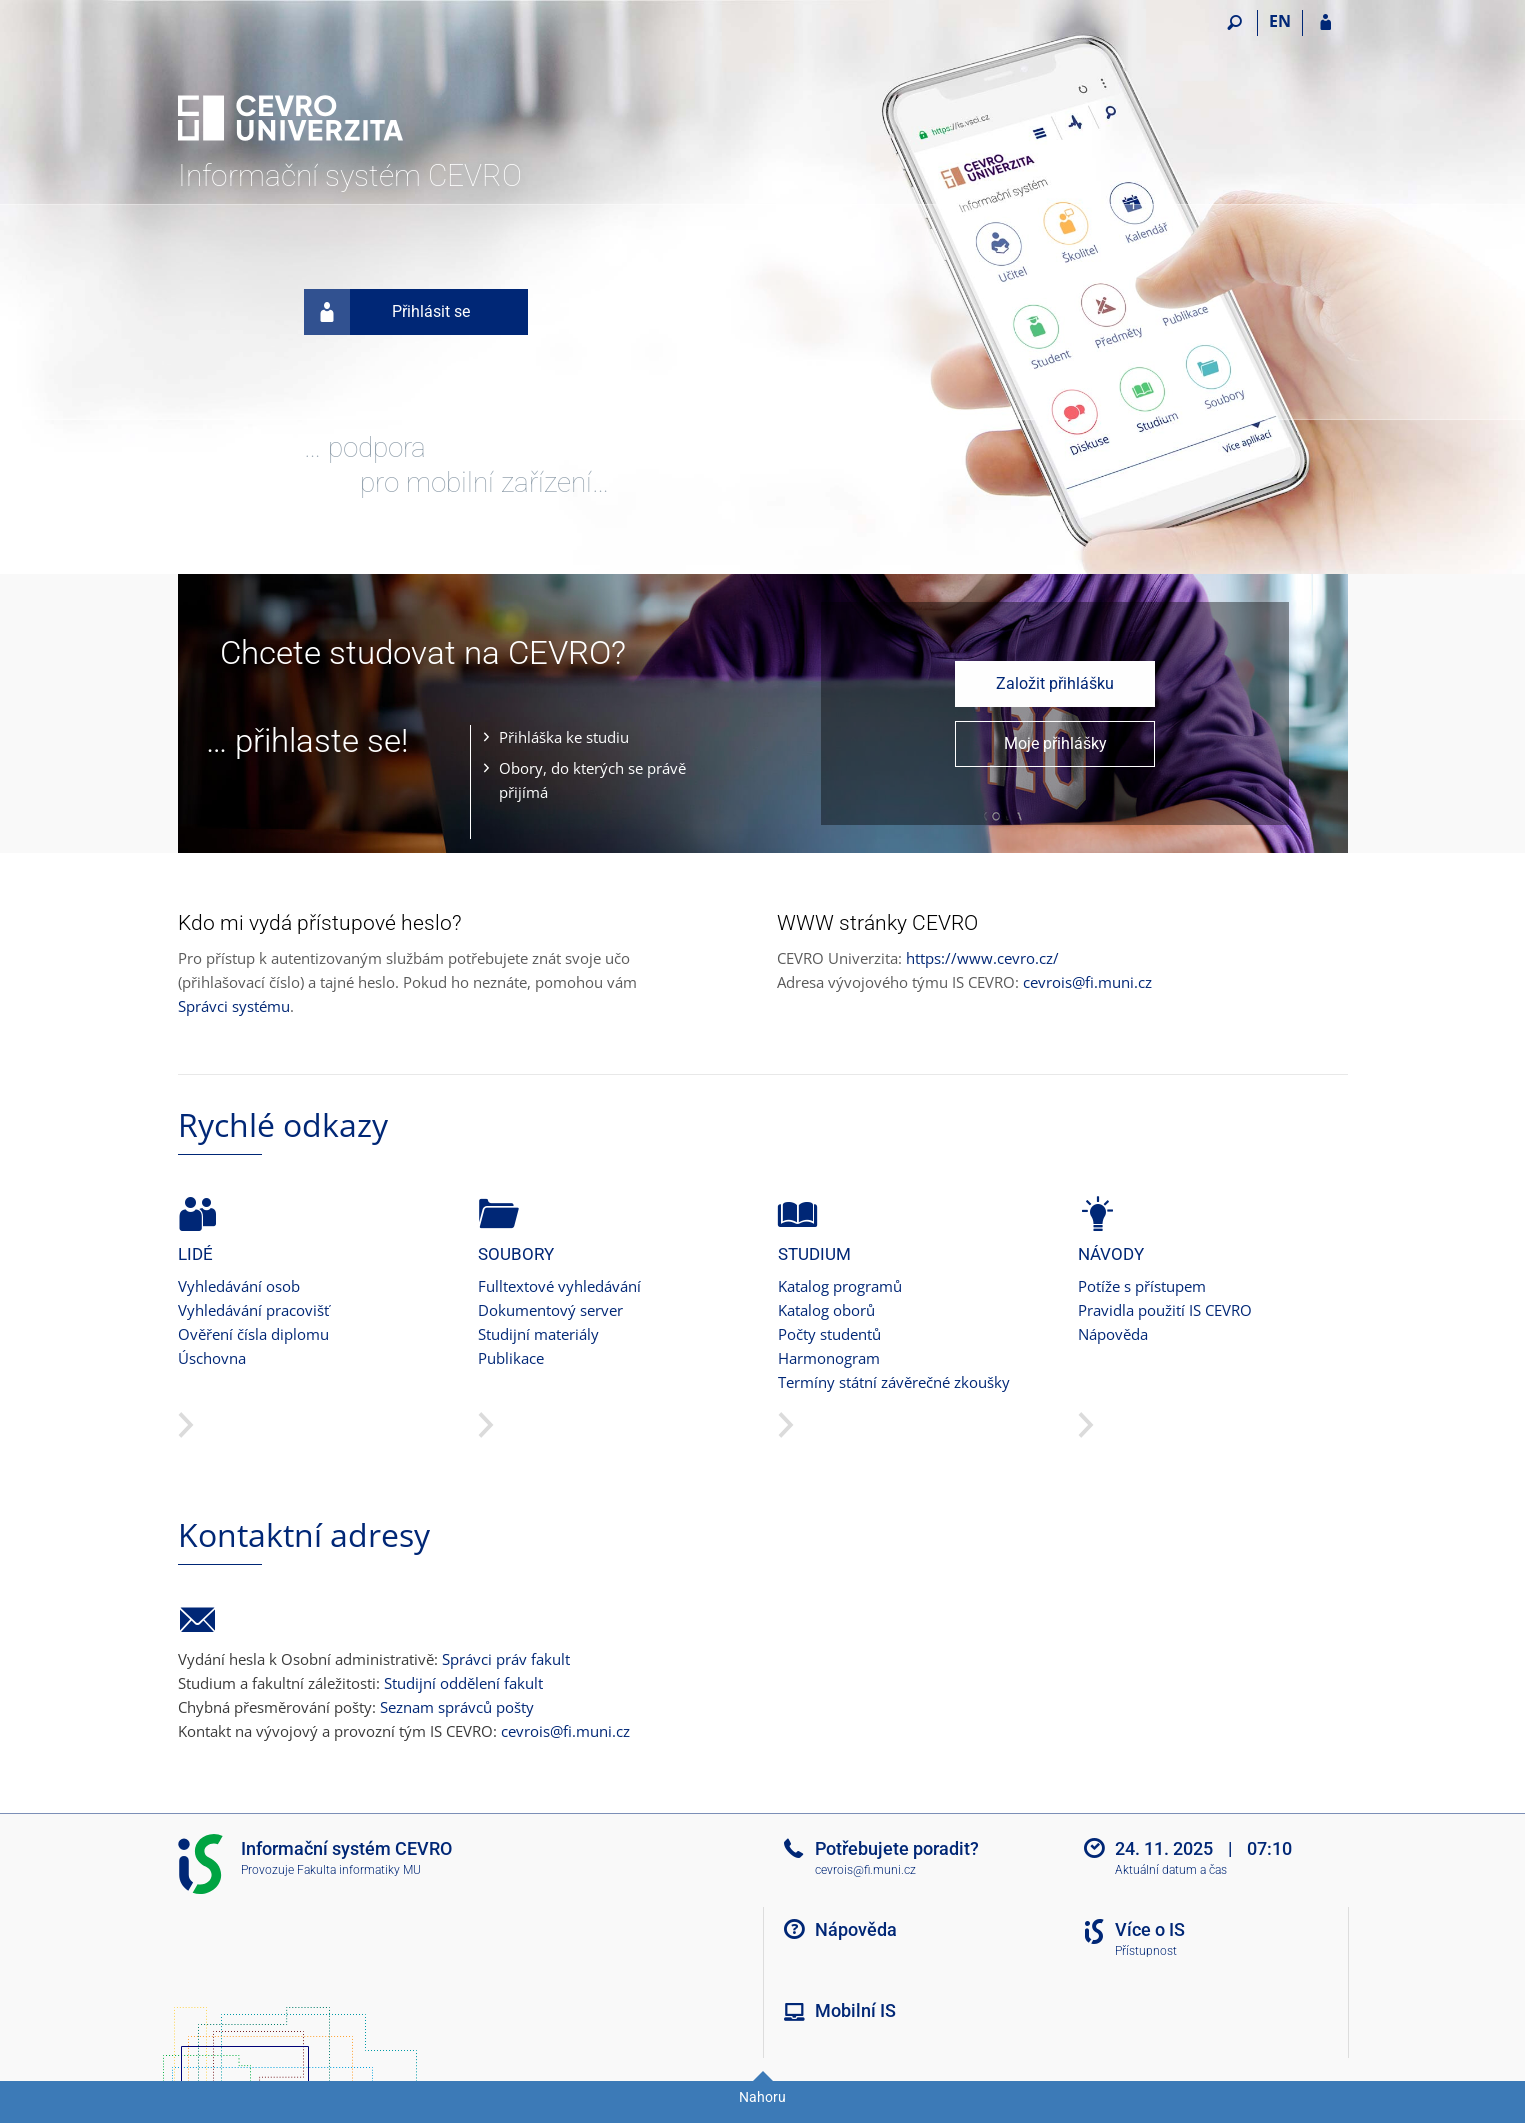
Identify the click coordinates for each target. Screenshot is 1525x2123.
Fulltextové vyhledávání (559, 1286)
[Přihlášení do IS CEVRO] (1325, 23)
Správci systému (234, 1006)
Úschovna (212, 1358)
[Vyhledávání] (1235, 23)
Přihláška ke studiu (564, 737)
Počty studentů (829, 1334)
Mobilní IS (855, 2010)
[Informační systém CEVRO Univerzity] (290, 81)
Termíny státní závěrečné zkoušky (894, 1382)
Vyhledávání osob (239, 1286)
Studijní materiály (538, 1334)
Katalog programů (840, 1286)
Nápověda (1113, 1334)
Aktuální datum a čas (1171, 1870)
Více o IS (1150, 1929)
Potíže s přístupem (1142, 1286)
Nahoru (762, 2097)
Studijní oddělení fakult (463, 1683)
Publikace (511, 1358)
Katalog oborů (826, 1310)
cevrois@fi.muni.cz (1087, 982)
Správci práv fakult (506, 1659)
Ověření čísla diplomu (253, 1334)
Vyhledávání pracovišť (253, 1310)
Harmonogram (829, 1358)
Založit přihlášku (1055, 683)
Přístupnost (1146, 1951)
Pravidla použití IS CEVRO (1165, 1310)
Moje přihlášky (1055, 743)
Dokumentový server (550, 1310)
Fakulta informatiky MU (359, 1870)
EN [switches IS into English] (1280, 21)
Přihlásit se (387, 312)
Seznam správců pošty (457, 1707)
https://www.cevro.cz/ (982, 958)
